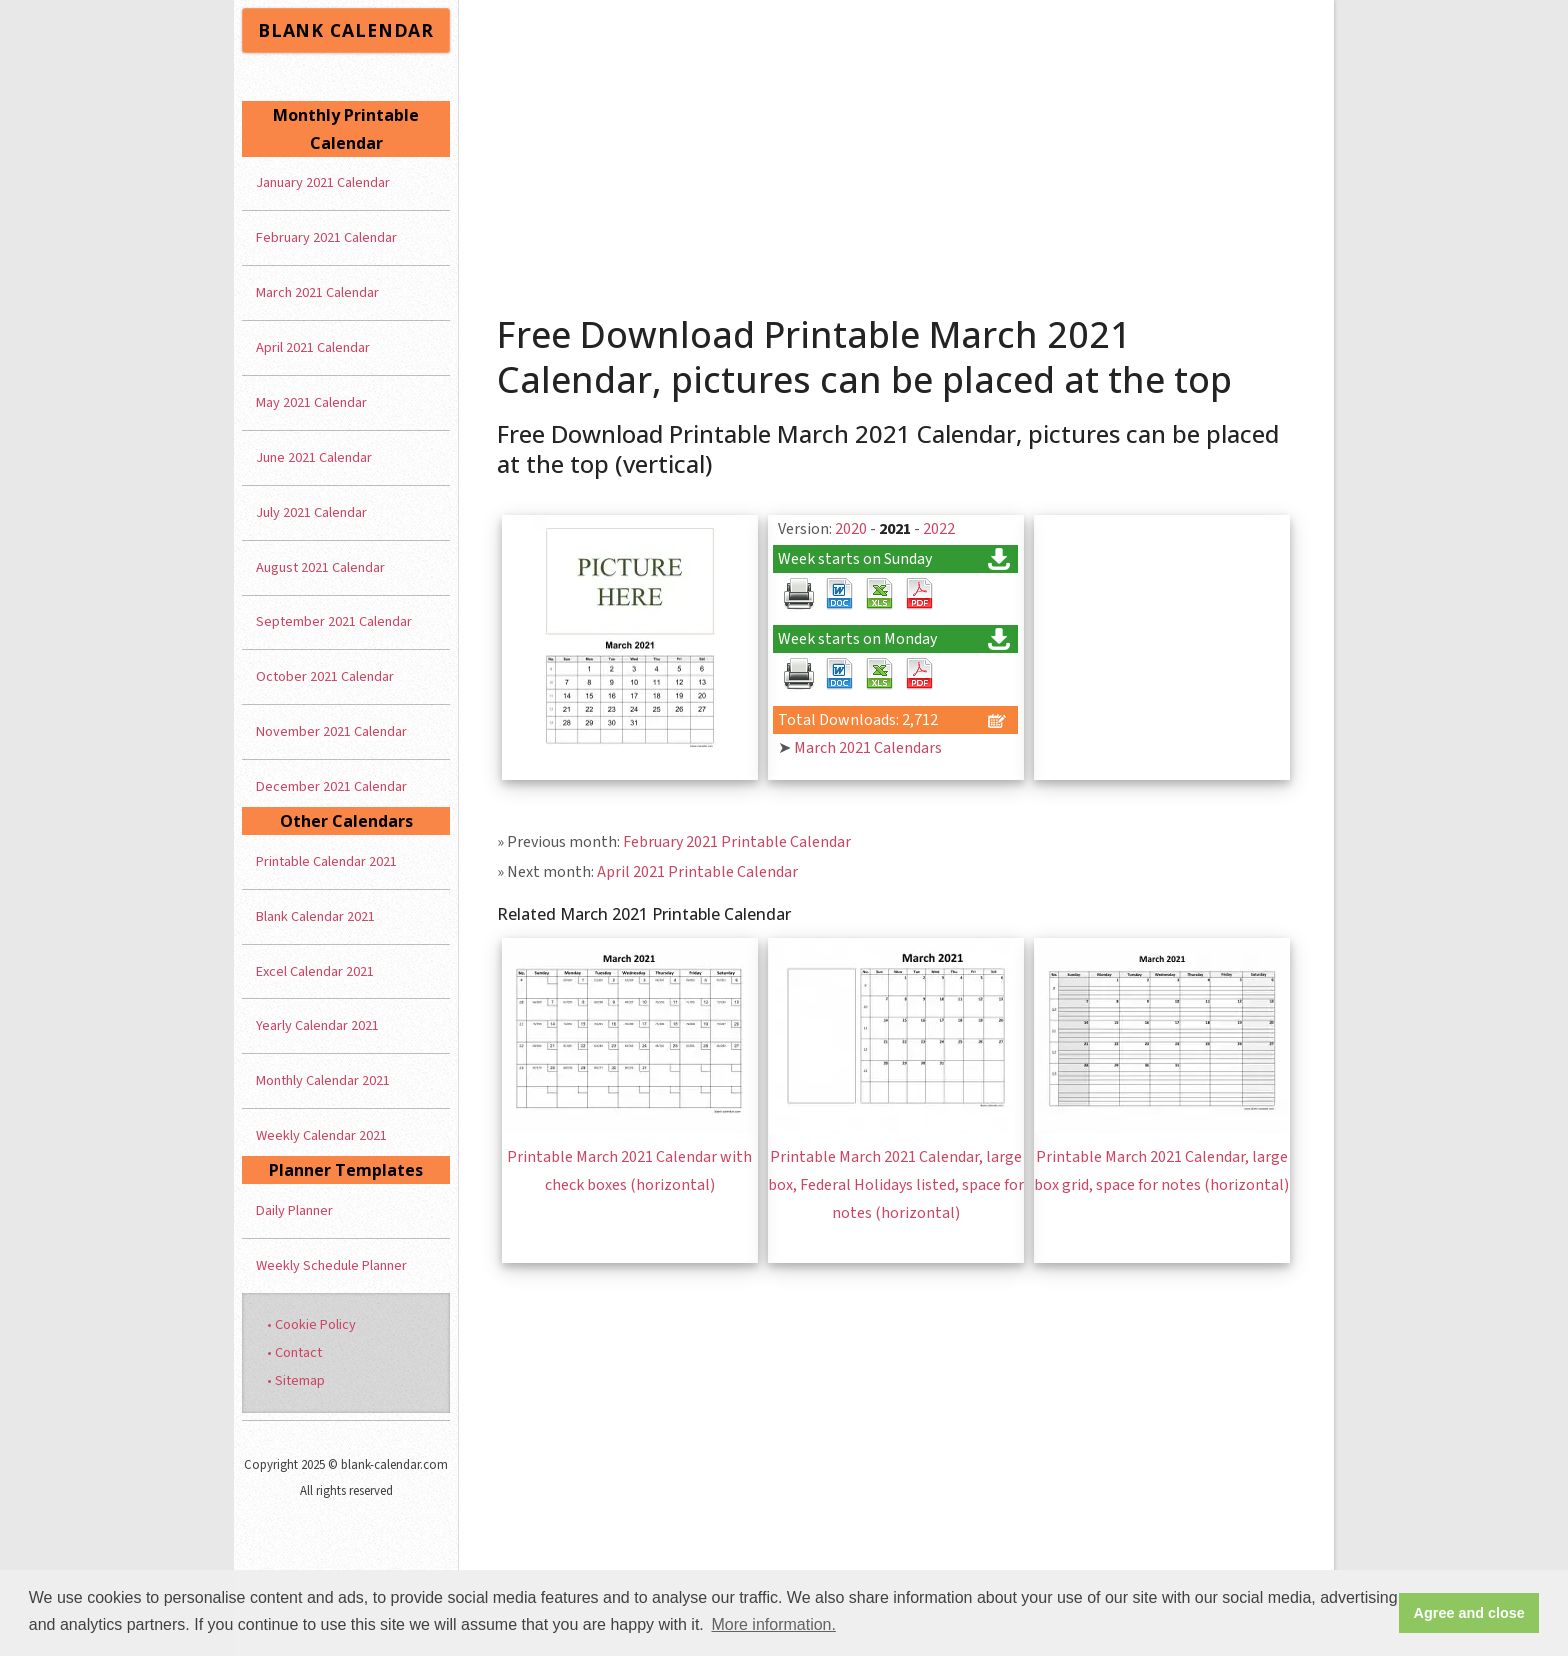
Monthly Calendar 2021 (323, 1080)
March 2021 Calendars (868, 748)
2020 (851, 529)
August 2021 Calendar (320, 567)
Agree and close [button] (1469, 1613)
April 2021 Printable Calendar (697, 872)
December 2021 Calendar (331, 786)
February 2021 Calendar (326, 237)
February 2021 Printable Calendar (737, 842)
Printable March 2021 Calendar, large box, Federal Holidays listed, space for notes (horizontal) (896, 1185)
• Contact (294, 1352)
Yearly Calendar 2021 (317, 1025)
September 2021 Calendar (334, 621)
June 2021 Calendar (314, 457)
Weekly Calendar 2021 (321, 1135)
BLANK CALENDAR (346, 30)
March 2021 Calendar (317, 292)
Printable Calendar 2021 (326, 861)
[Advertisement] (897, 150)
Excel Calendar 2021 (315, 971)
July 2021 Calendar (311, 512)
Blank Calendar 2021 (315, 916)
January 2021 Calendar (323, 182)
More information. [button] (773, 1624)
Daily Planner (294, 1210)
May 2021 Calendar (311, 402)
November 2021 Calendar (331, 731)
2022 (939, 529)
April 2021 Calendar (313, 347)
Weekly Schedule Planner (331, 1265)
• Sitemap (296, 1380)
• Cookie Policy (311, 1324)
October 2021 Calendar (325, 676)
